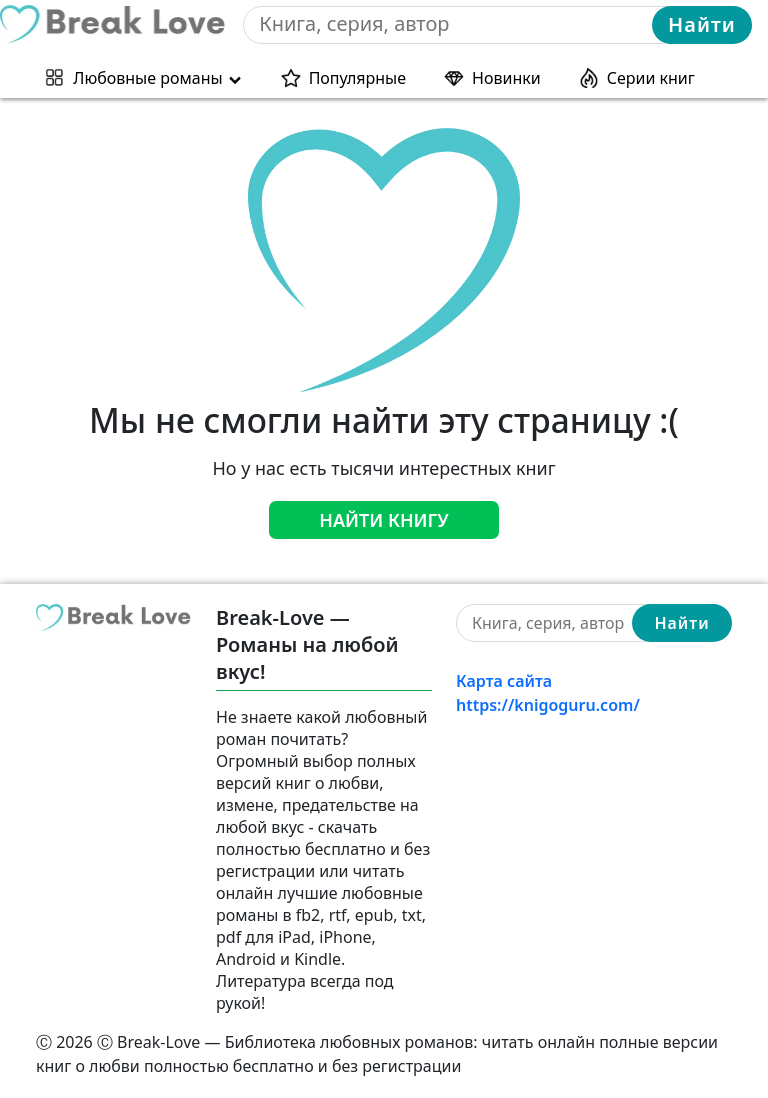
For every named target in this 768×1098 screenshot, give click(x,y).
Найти (702, 24)
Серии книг (651, 78)
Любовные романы (147, 78)
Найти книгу (384, 520)
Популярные (357, 78)
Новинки (506, 78)
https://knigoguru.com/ (548, 705)
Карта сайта (504, 681)
